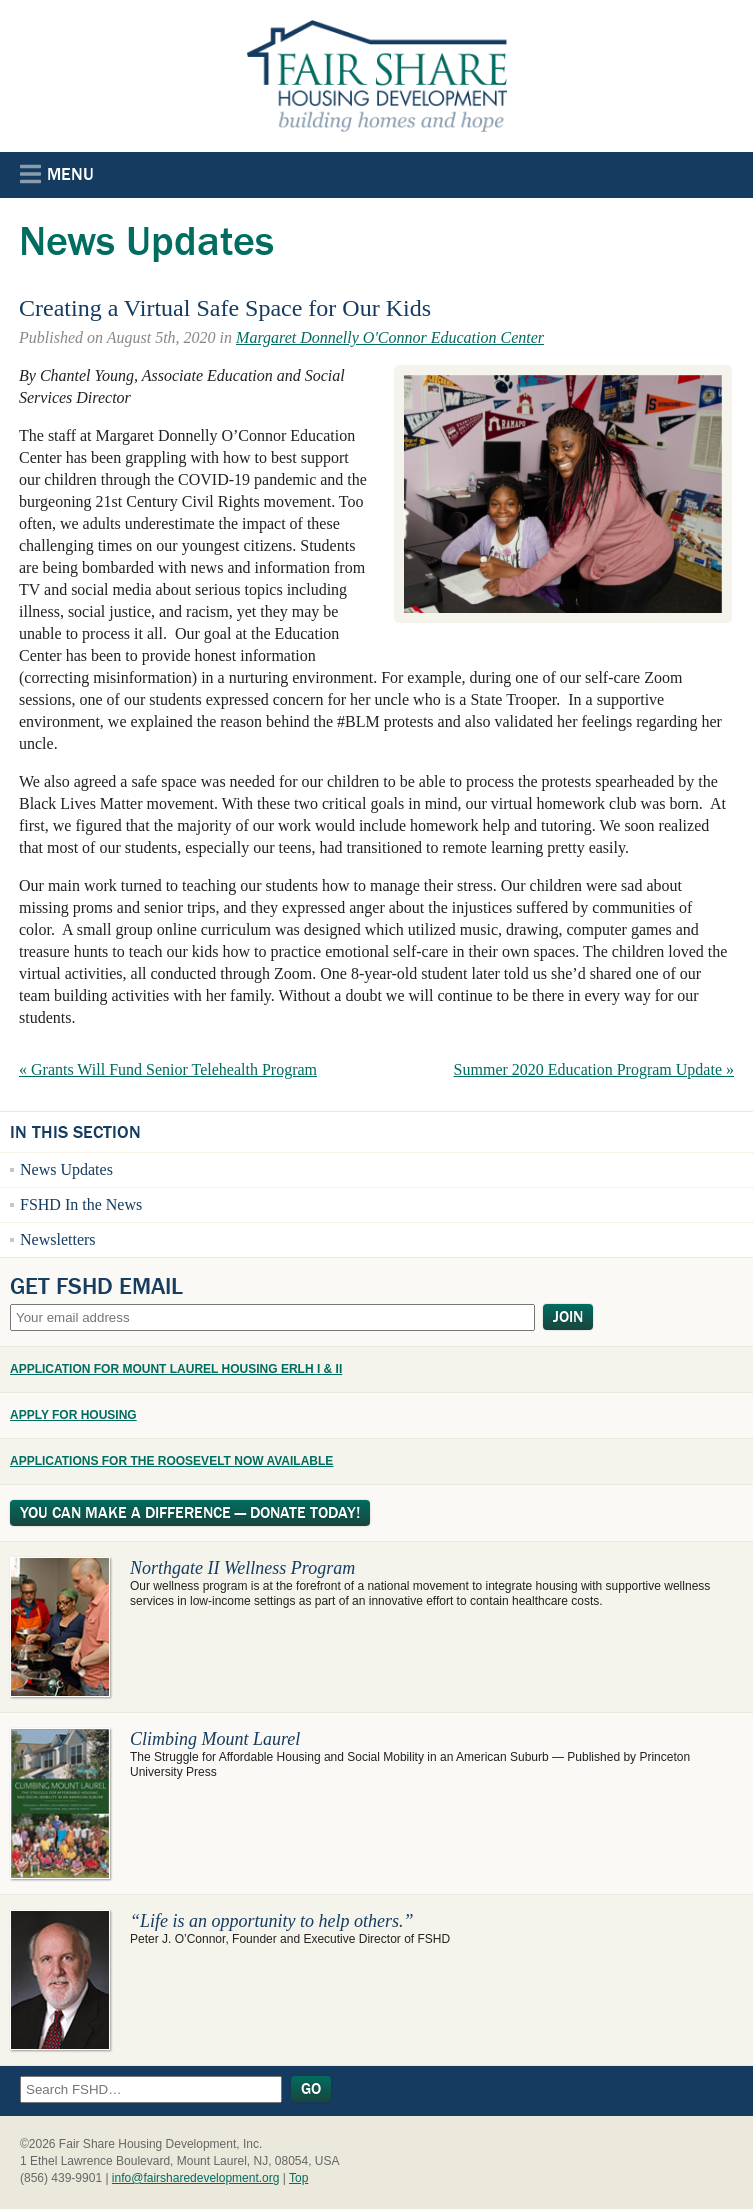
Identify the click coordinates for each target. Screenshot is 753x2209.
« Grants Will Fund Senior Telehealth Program (168, 1069)
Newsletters (58, 1239)
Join (568, 1317)
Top (298, 2178)
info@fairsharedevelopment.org (196, 2178)
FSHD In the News (81, 1204)
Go (311, 2089)
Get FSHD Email (96, 1286)
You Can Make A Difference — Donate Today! (190, 1513)
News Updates (66, 1169)
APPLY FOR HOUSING (73, 1415)
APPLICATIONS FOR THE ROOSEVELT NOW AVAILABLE (171, 1461)
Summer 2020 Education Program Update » (594, 1069)
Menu (57, 174)
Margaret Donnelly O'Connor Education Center (390, 337)
